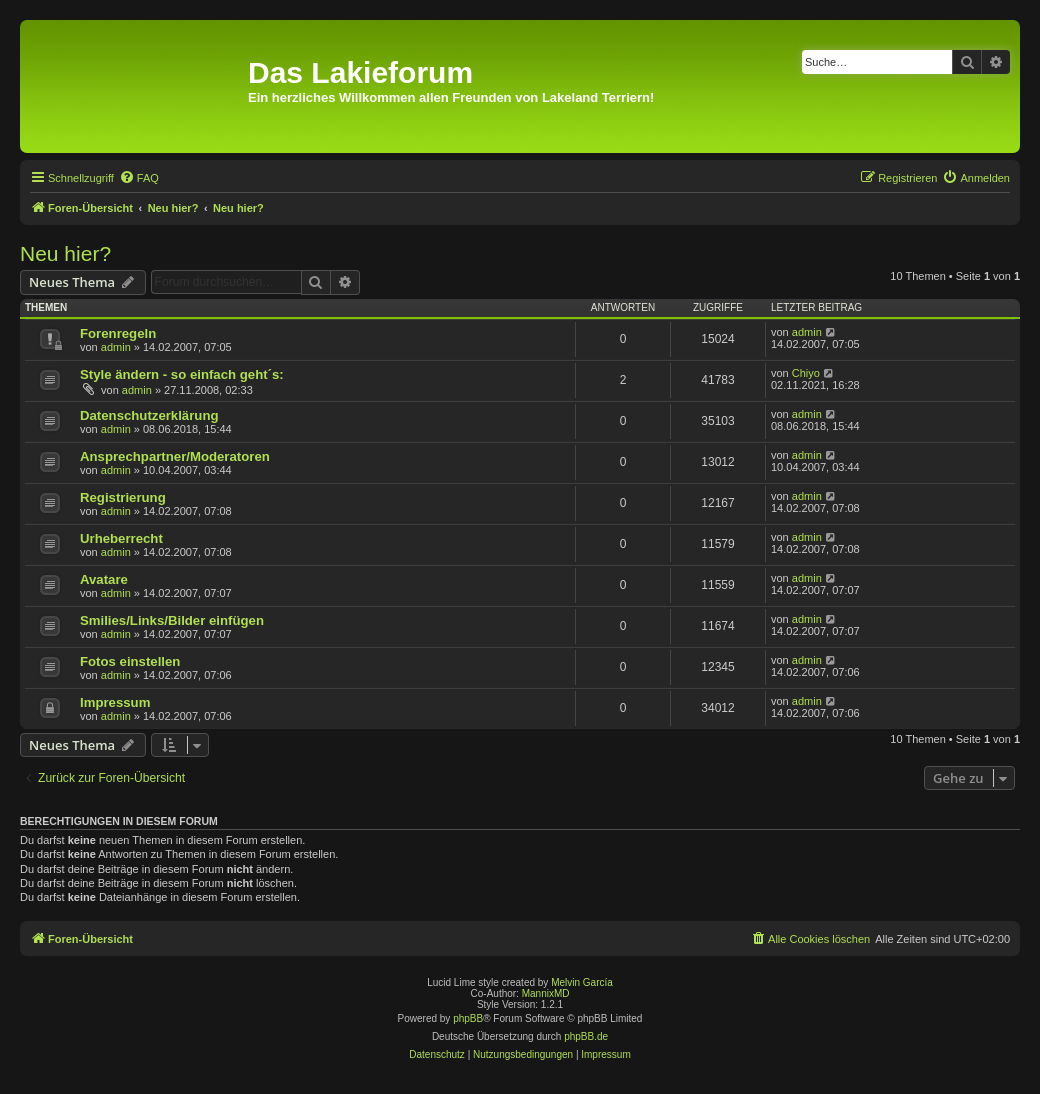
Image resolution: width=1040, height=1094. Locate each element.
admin (116, 347)
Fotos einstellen (130, 661)
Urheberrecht (121, 538)
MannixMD (546, 993)
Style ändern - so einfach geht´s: (182, 374)
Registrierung (123, 497)
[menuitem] (139, 178)
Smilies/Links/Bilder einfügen (172, 620)
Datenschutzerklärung (149, 415)
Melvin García (582, 982)
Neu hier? (65, 253)
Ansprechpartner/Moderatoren (175, 456)
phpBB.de (586, 1036)
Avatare (104, 579)
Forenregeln (118, 333)
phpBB (468, 1018)
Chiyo (806, 373)
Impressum (115, 702)
